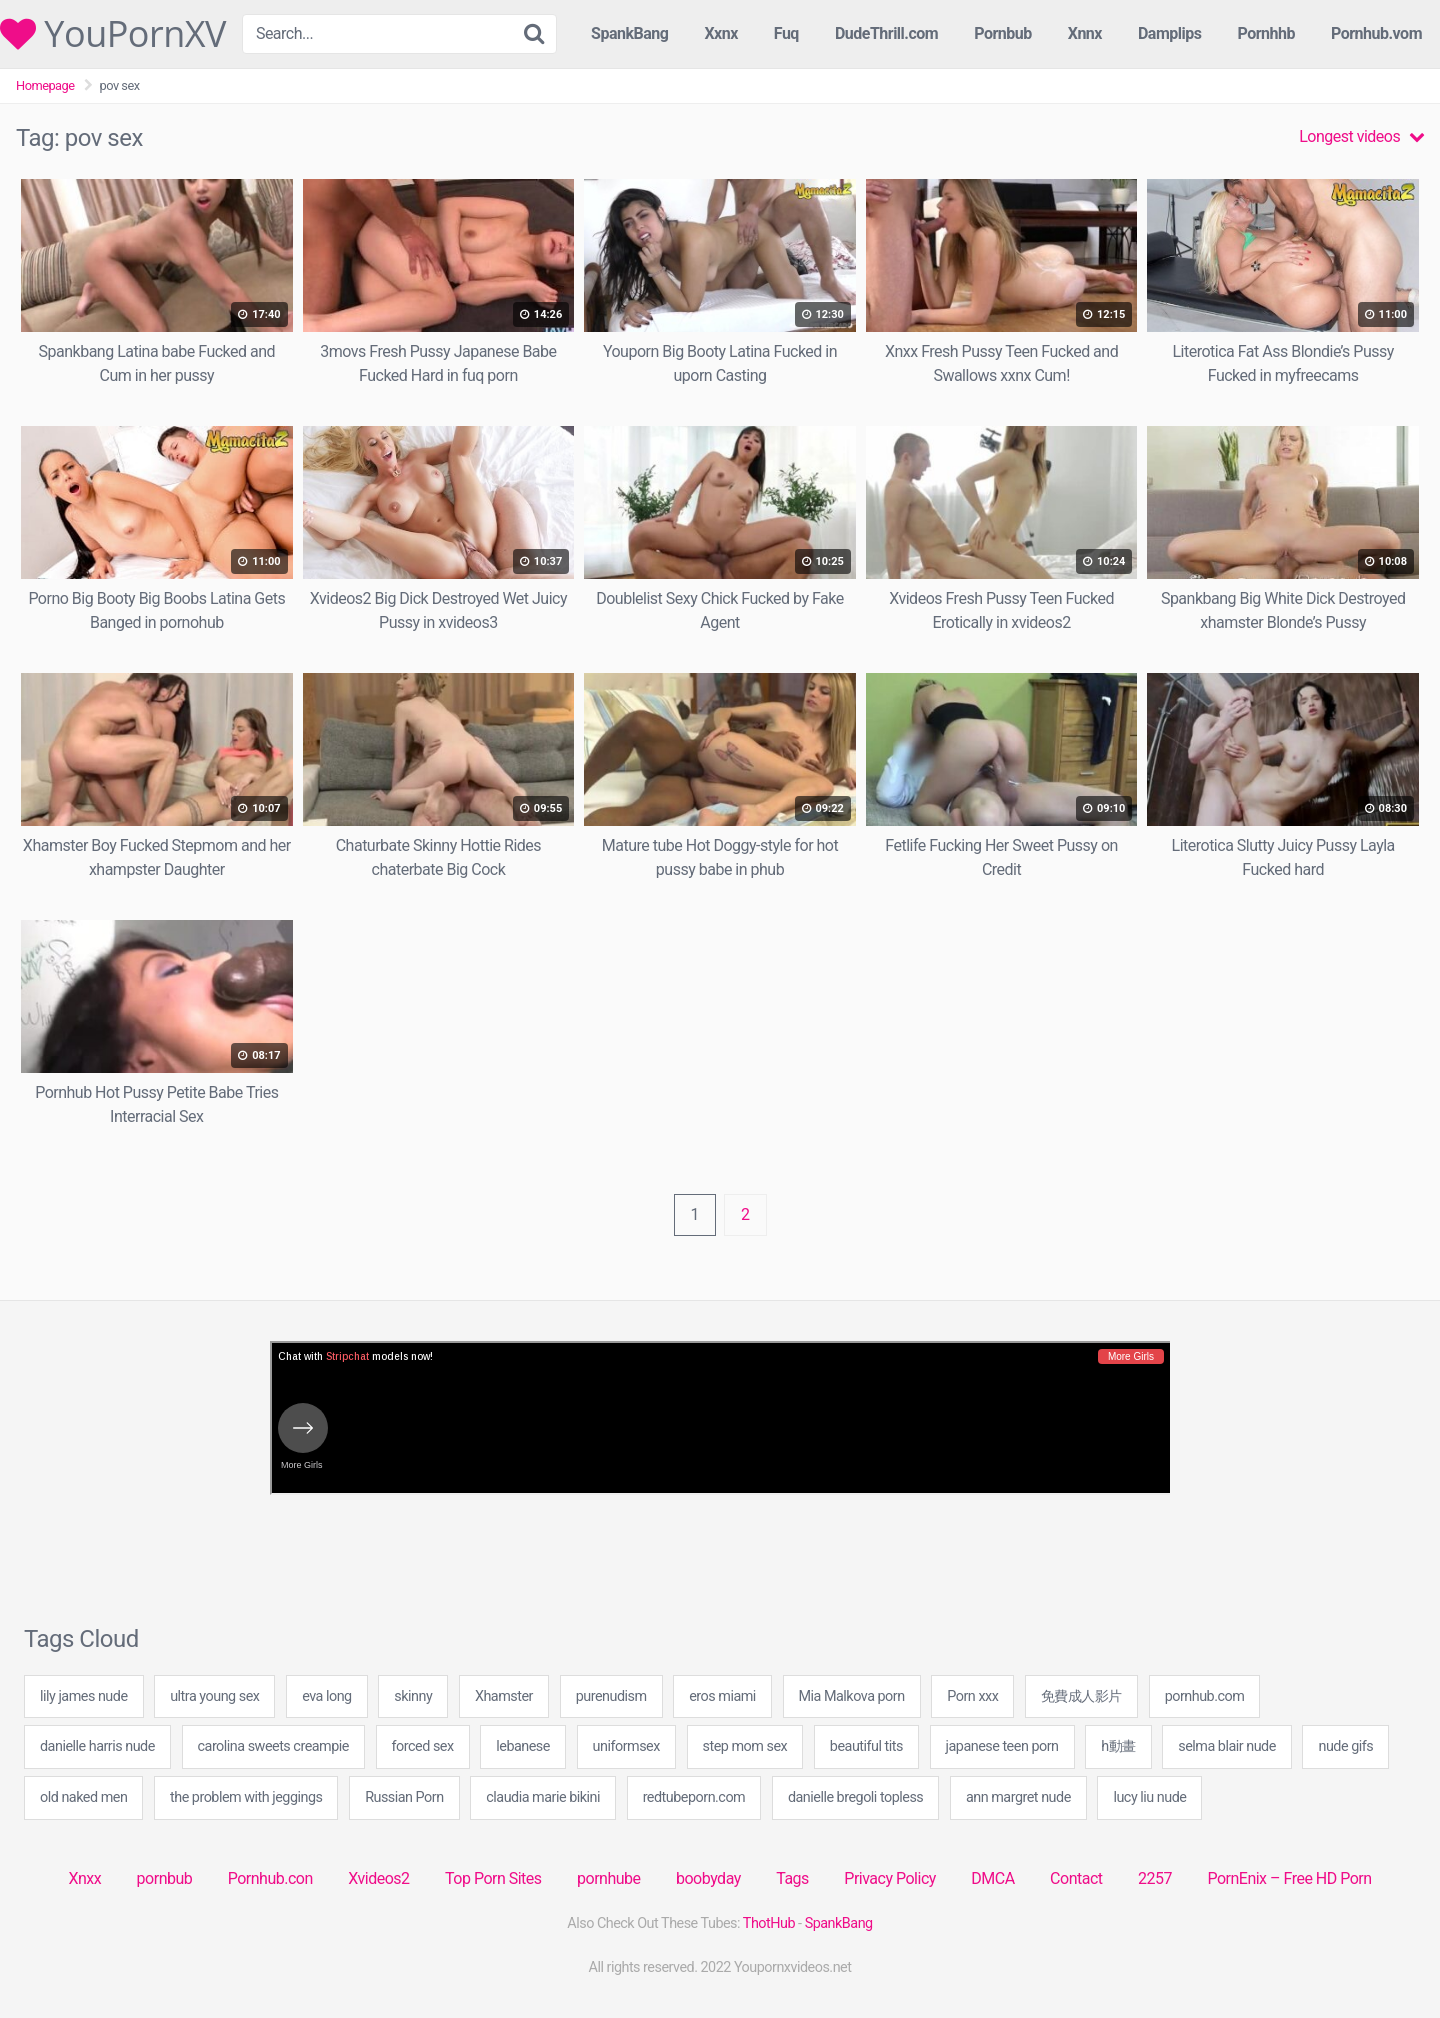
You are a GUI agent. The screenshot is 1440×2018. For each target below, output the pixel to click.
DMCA (992, 1878)
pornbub (165, 1878)
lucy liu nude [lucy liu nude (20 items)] (1149, 1797)
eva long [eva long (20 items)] (327, 1696)
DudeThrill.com (886, 33)
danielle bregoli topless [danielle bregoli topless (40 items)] (855, 1797)
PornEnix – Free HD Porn (1289, 1878)
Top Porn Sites (493, 1878)
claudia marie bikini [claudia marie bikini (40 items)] (543, 1797)
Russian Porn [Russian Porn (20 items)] (404, 1797)
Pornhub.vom (1376, 33)
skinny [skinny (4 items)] (413, 1696)
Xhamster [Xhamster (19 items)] (504, 1696)
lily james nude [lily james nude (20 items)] (84, 1696)
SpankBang (629, 33)
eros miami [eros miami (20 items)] (722, 1696)
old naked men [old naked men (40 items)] (83, 1797)
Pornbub (1003, 33)
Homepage (45, 85)
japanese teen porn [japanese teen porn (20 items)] (1002, 1746)
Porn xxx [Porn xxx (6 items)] (972, 1696)
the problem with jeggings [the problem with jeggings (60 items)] (246, 1797)
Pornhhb (1266, 33)
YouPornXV (113, 34)
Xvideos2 (378, 1878)
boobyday (708, 1878)
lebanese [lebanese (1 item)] (523, 1746)
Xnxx (84, 1878)
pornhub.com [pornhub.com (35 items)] (1205, 1696)
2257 (1155, 1878)
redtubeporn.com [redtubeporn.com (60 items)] (694, 1797)
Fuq (786, 33)
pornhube (608, 1878)
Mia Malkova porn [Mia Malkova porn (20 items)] (852, 1696)
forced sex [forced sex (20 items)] (423, 1746)
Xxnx (720, 33)
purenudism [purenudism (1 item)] (611, 1696)
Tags (792, 1878)
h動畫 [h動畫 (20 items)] (1118, 1746)
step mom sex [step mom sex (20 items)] (745, 1746)
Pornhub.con (270, 1878)
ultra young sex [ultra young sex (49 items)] (214, 1696)
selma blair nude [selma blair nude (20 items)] (1227, 1746)
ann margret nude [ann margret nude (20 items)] (1018, 1797)
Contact (1076, 1878)
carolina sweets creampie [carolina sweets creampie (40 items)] (273, 1746)
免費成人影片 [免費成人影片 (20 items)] (1081, 1696)
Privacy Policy (890, 1878)
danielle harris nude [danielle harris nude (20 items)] (97, 1746)
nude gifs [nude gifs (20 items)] (1345, 1746)
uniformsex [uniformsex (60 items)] (626, 1746)
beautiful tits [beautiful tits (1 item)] (866, 1746)
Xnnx (1085, 33)
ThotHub (769, 1923)
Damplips (1170, 33)
